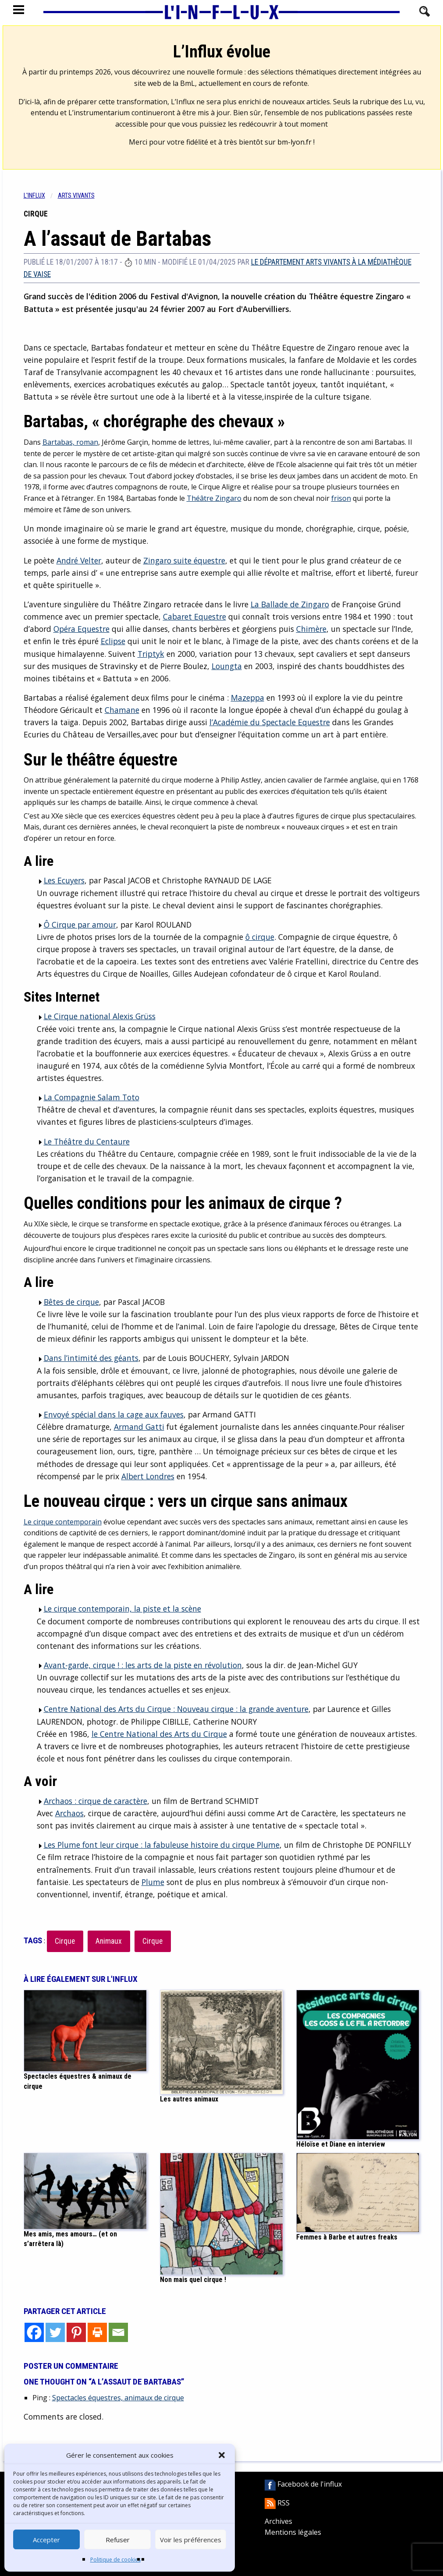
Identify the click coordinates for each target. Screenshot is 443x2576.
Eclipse (113, 641)
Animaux (109, 1941)
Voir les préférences (190, 2539)
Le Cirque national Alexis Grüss (96, 1016)
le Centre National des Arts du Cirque (159, 1734)
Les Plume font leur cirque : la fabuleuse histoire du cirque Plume (158, 1844)
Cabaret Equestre (194, 616)
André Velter (79, 560)
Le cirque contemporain (63, 1522)
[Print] (97, 2332)
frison (341, 498)
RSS (277, 2503)
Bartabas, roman (70, 442)
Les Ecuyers (61, 880)
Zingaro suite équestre (184, 560)
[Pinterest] (76, 2332)
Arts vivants (76, 195)
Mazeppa (247, 697)
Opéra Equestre (81, 629)
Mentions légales (293, 2532)
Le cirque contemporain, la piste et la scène (119, 1608)
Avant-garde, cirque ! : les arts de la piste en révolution (139, 1665)
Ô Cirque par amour (76, 924)
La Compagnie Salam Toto (88, 1097)
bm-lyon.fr (294, 142)
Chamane (122, 710)
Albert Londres (147, 1476)
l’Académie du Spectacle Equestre (269, 722)
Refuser (118, 2539)
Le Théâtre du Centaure (83, 1141)
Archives (278, 2521)
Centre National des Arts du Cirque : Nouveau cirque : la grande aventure (172, 1709)
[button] (221, 2455)
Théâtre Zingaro (214, 498)
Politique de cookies (115, 2559)
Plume (153, 1882)
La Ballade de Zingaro (290, 604)
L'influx (34, 195)
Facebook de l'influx (303, 2484)
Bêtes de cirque (68, 1302)
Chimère (311, 629)
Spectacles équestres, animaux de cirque (118, 2397)
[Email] (118, 2332)
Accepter (46, 2539)
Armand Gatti (139, 1426)
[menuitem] (41, 196)
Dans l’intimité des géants (87, 1358)
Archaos (69, 1813)
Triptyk (151, 653)
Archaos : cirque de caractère (92, 1801)
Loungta (227, 666)
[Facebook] (34, 2332)
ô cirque (259, 937)
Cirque (65, 1941)
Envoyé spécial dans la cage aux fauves (110, 1414)
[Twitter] (55, 2332)
